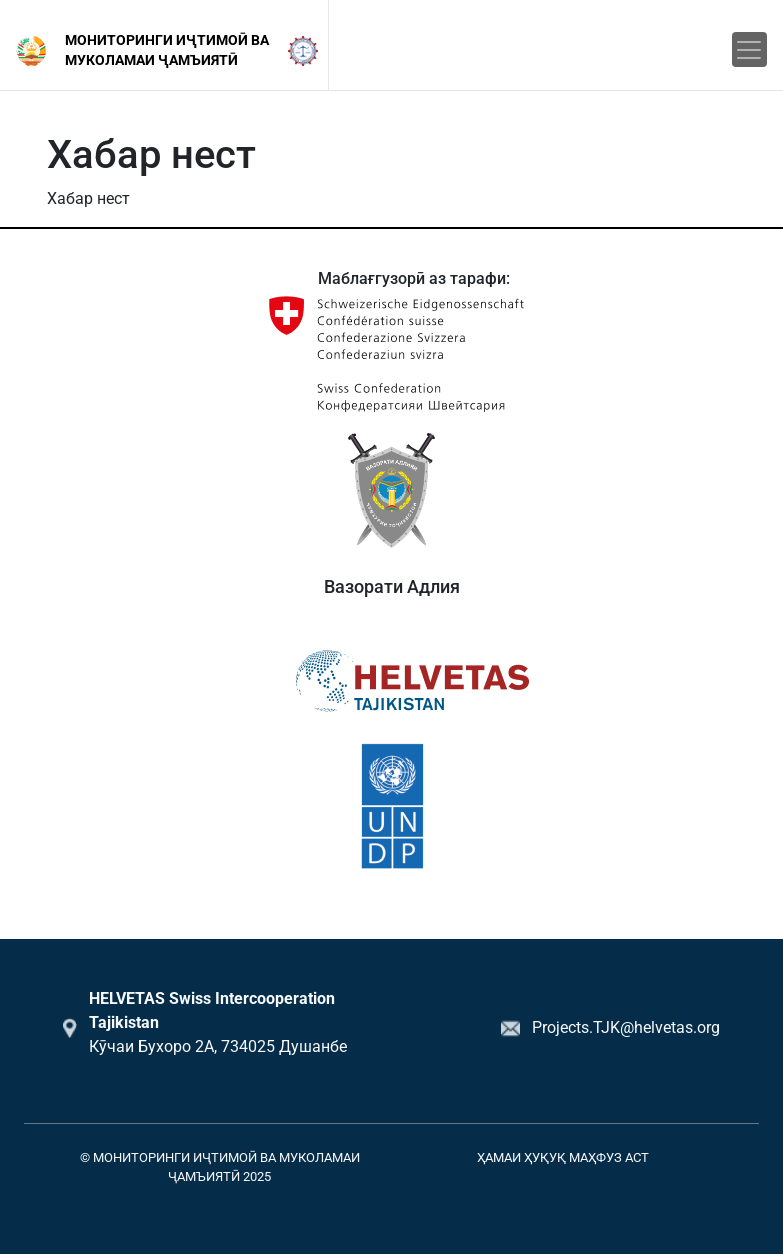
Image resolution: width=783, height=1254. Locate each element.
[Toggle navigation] (749, 49)
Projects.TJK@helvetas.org (626, 1027)
